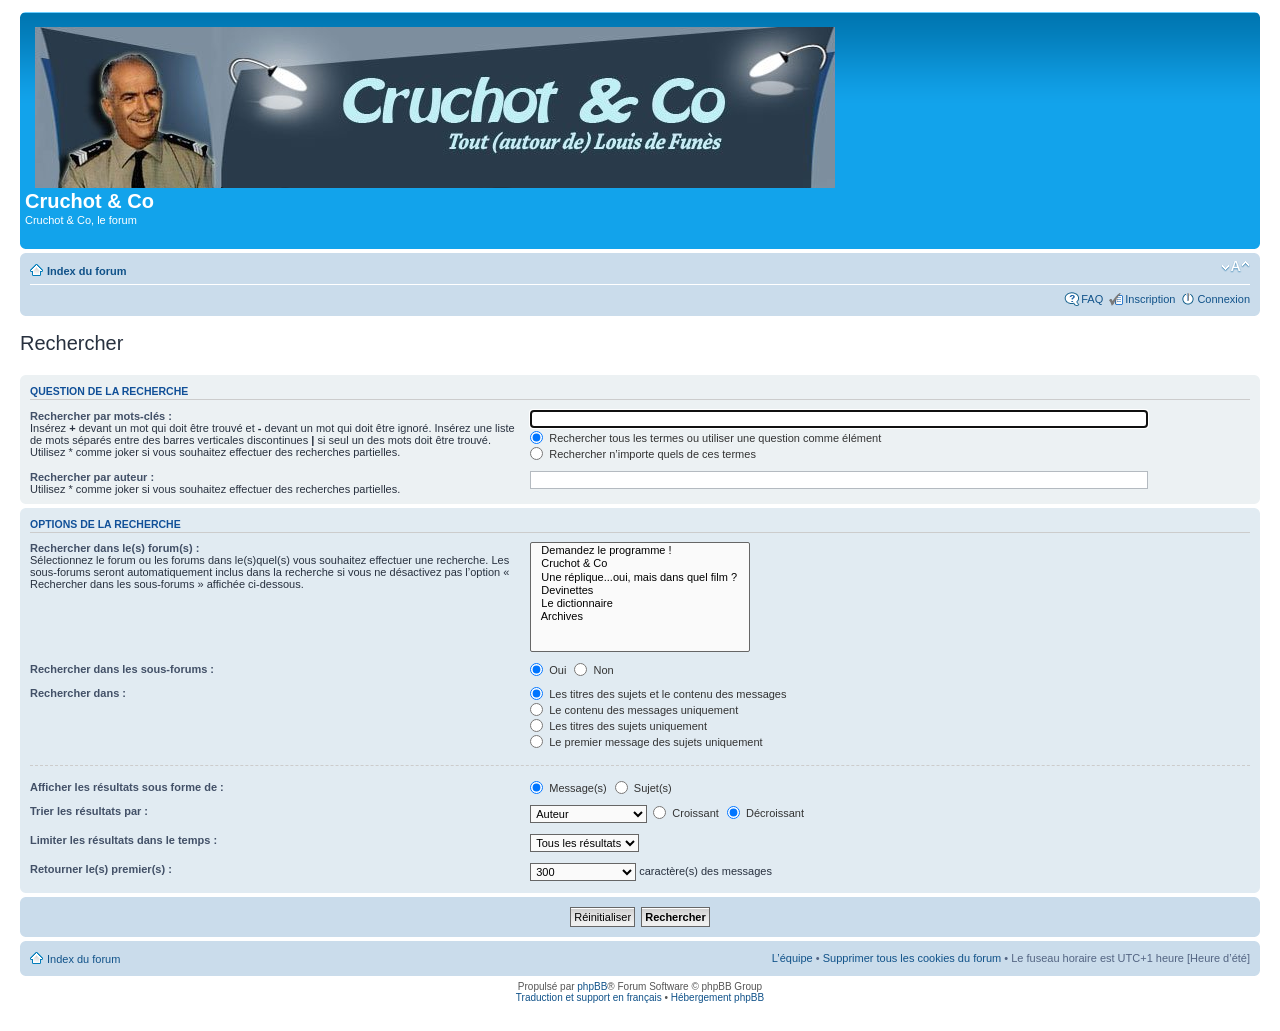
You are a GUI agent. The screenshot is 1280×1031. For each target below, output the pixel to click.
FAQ (1092, 299)
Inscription (1150, 299)
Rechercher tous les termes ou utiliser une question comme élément (705, 438)
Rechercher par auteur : (92, 477)
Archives (640, 616)
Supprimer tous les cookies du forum (912, 958)
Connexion (1223, 299)
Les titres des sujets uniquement (618, 726)
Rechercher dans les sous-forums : (122, 669)
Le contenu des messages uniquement (634, 710)
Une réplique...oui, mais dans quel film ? (640, 577)
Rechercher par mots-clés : (101, 416)
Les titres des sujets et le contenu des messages (658, 694)
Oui (548, 670)
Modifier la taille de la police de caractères (1235, 267)
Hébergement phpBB (717, 997)
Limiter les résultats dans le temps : (123, 840)
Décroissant (765, 813)
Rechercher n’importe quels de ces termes (643, 454)
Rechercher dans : (78, 693)
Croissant (686, 813)
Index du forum (86, 271)
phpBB (592, 986)
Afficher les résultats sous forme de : (127, 787)
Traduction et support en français (589, 997)
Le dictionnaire (640, 603)
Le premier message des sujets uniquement (646, 742)
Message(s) (570, 788)
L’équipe (792, 958)
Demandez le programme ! (640, 550)
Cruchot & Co (640, 563)
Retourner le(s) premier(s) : (101, 869)
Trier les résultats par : (89, 811)
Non (593, 670)
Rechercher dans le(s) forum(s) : (114, 548)
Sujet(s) (643, 788)
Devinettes (640, 590)
